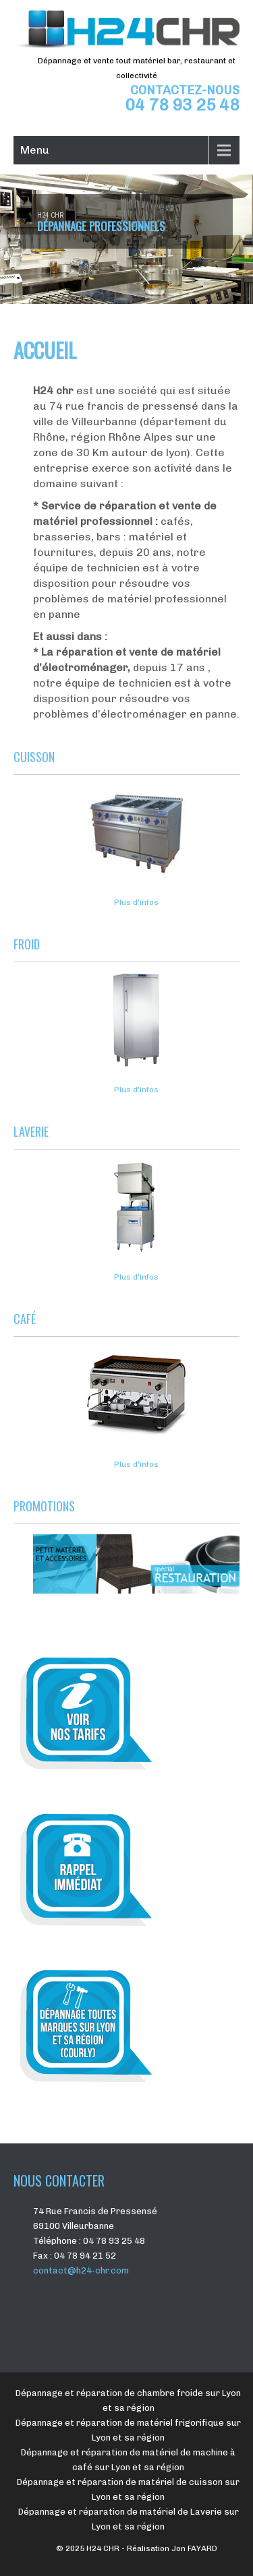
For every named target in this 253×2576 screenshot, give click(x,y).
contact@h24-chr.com (81, 2270)
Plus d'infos (136, 902)
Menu (34, 150)
